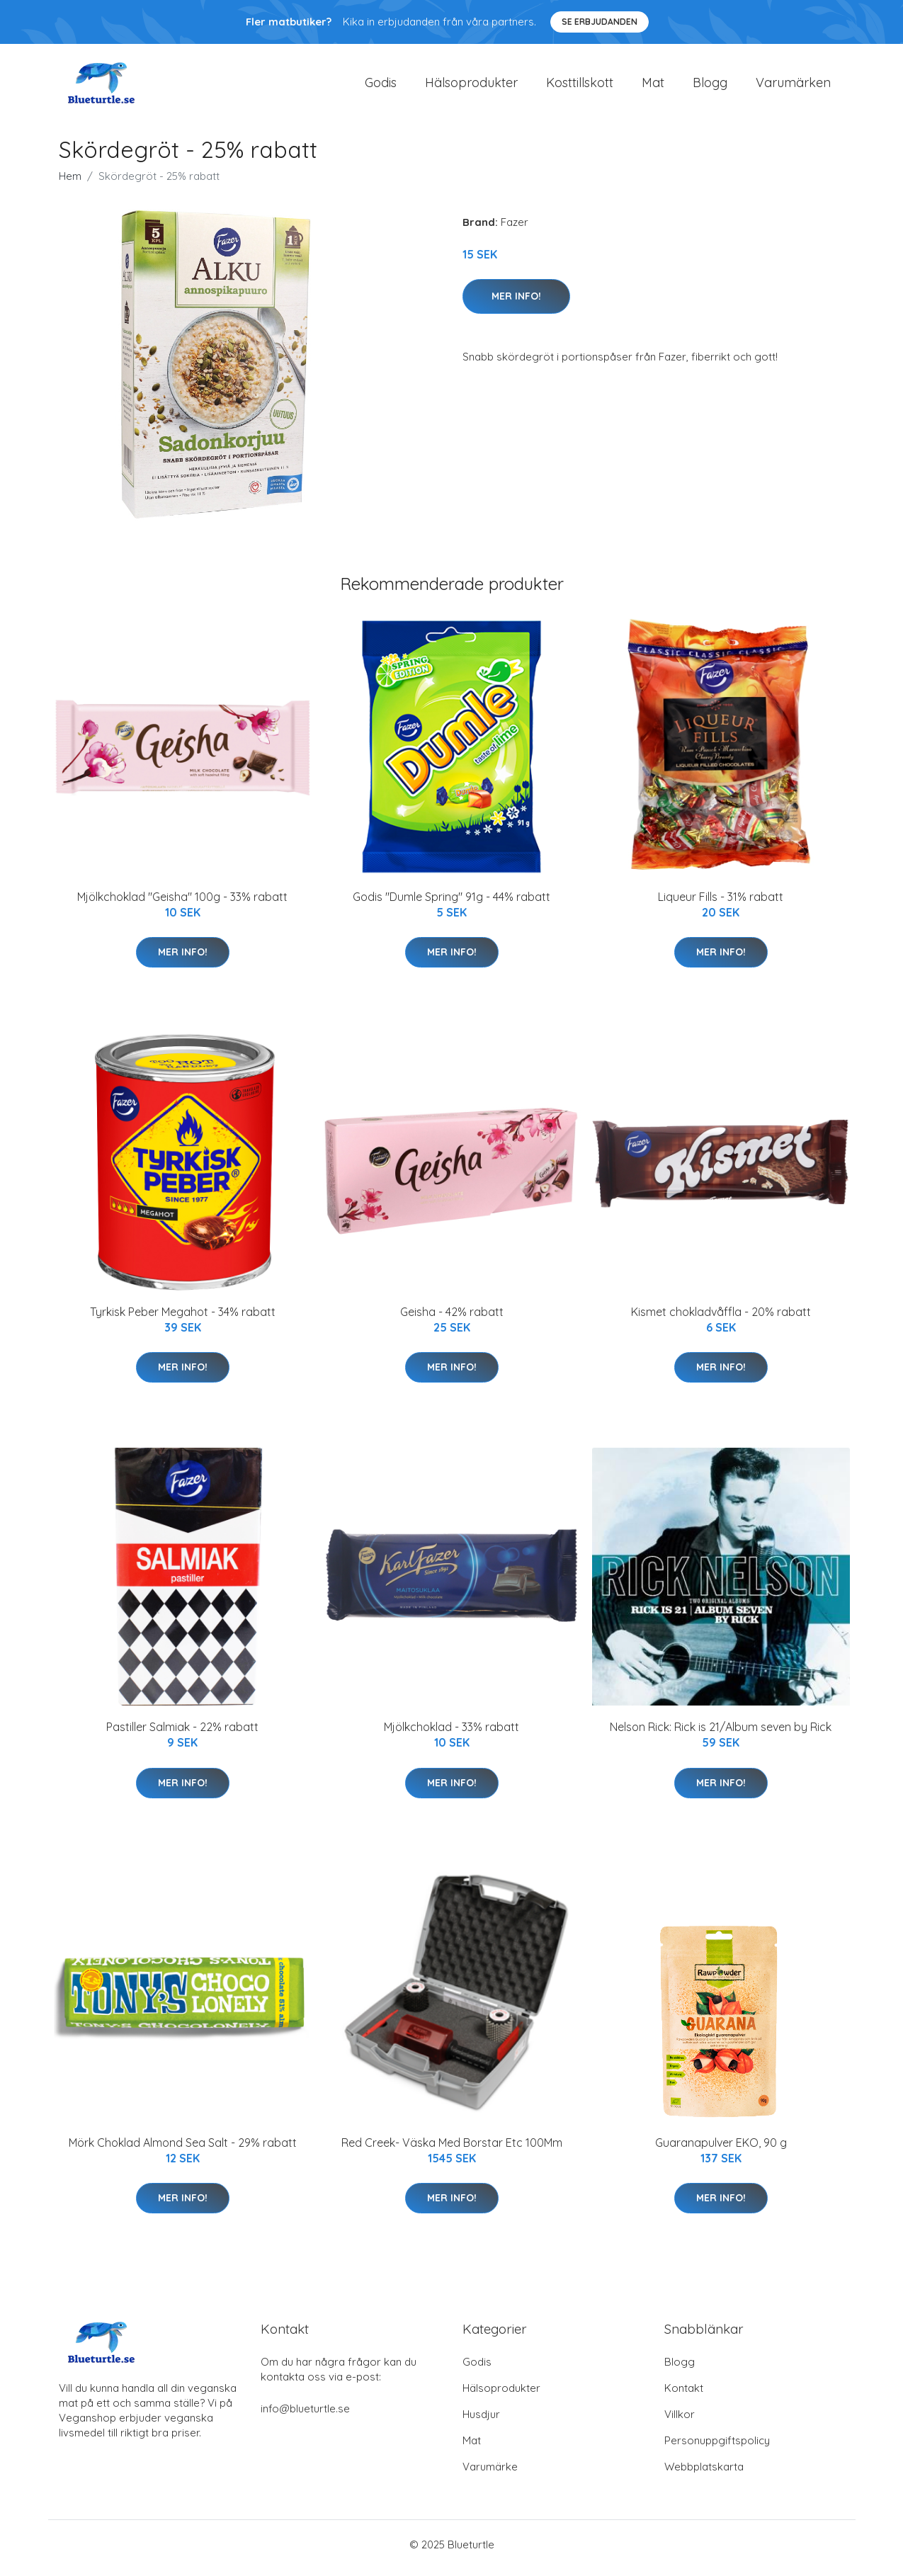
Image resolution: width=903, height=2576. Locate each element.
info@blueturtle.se (305, 2415)
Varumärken (793, 86)
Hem (70, 183)
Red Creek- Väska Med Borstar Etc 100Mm (451, 2150)
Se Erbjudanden (599, 21)
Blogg (710, 86)
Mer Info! (516, 303)
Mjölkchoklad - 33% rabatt (451, 1734)
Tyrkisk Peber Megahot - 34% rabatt (183, 1319)
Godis (381, 86)
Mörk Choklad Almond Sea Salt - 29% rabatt (183, 2150)
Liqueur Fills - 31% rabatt (720, 904)
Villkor (679, 2421)
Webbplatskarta (704, 2473)
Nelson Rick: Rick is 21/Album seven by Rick (720, 1734)
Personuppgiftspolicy (717, 2447)
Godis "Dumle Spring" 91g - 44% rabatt (451, 904)
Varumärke (490, 2473)
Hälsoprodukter (471, 86)
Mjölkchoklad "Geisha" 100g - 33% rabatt (182, 904)
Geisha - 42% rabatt (452, 1319)
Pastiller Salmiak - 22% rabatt (182, 1734)
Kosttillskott (579, 86)
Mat (653, 86)
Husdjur (481, 2421)
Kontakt (683, 2395)
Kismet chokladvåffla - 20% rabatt (721, 1319)
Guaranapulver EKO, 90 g (721, 2150)
